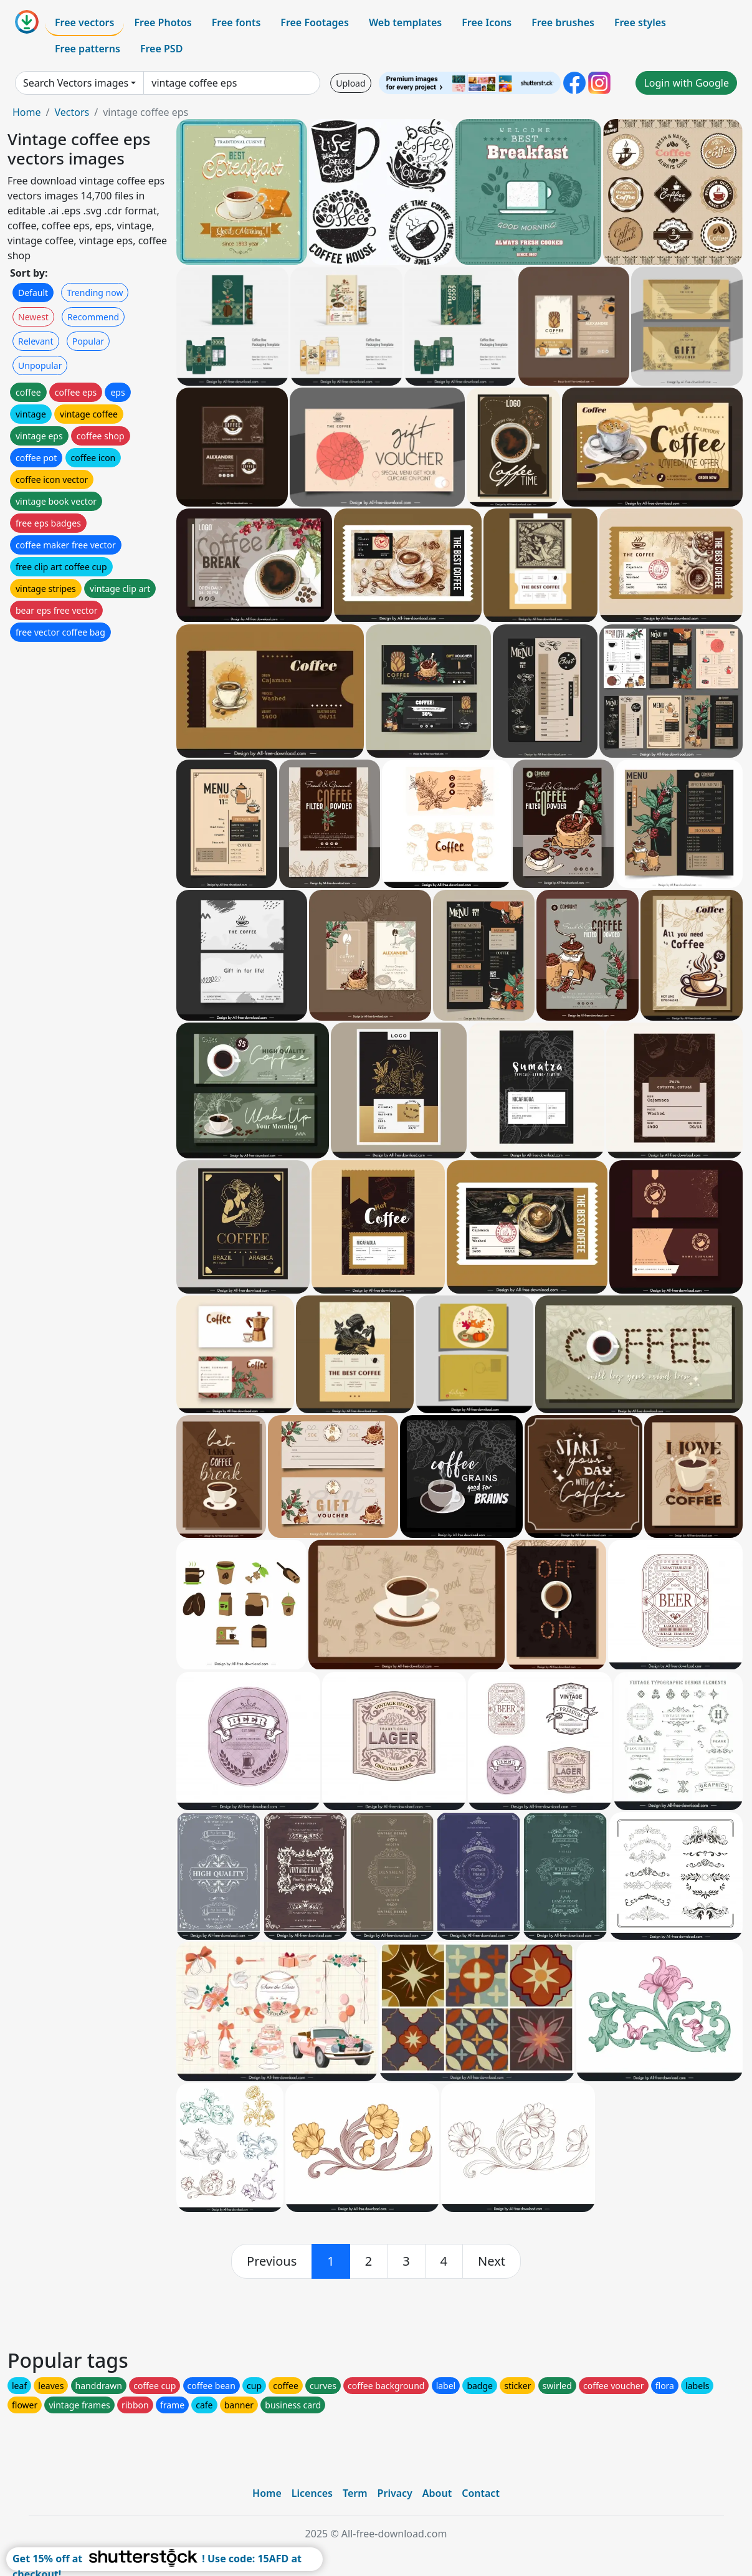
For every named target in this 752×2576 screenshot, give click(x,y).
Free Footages (314, 22)
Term (355, 2493)
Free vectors (84, 22)
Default (33, 292)
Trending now (95, 292)
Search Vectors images (75, 83)
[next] (491, 2261)
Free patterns (87, 48)
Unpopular (40, 365)
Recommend (93, 317)
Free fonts (236, 22)
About (437, 2493)
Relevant (36, 341)
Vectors (71, 112)
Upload (350, 83)
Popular (88, 341)
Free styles (640, 22)
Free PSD (161, 48)
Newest (33, 317)
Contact (481, 2493)
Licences (312, 2493)
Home (26, 112)
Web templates (405, 22)
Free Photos (162, 22)
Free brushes (562, 22)
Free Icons (487, 22)
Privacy (395, 2493)
